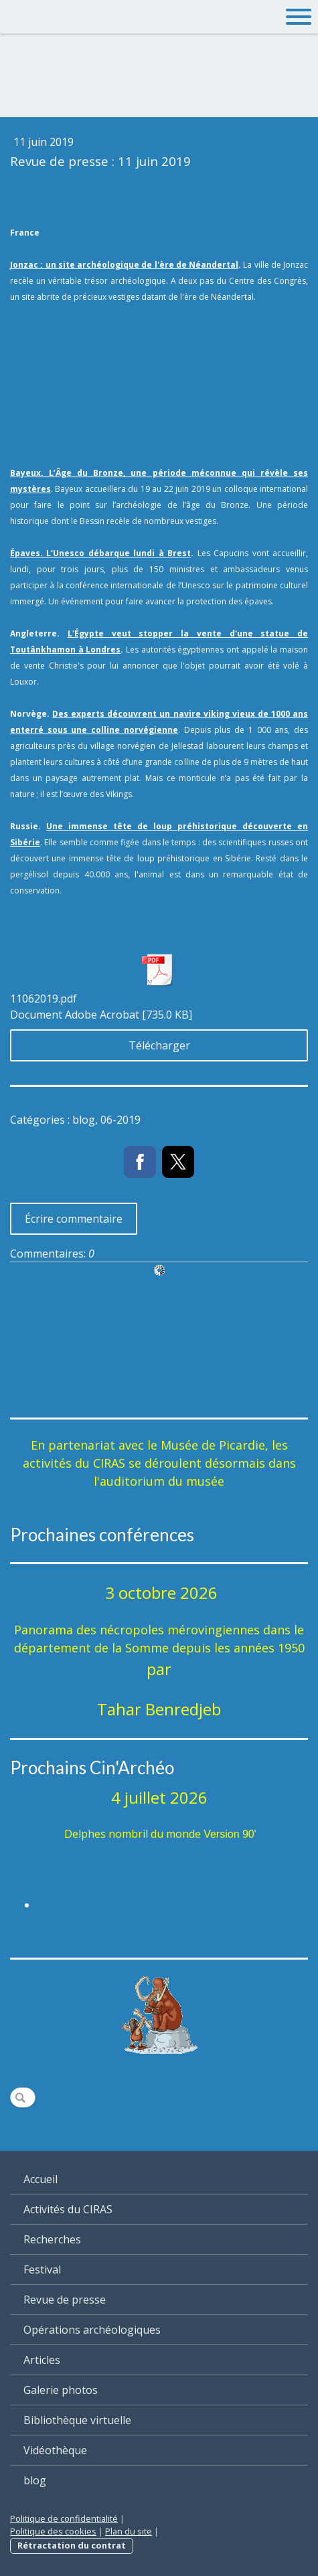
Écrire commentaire (74, 1218)
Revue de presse (64, 2299)
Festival (42, 2269)
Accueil (40, 2179)
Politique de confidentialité (64, 2518)
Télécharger (159, 1045)
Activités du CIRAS (67, 2209)
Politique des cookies (53, 2531)
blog (34, 2480)
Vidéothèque (55, 2450)
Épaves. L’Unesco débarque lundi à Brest (100, 553)
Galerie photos (60, 2390)
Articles (41, 2359)
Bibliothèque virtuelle (77, 2420)
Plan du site (128, 2531)
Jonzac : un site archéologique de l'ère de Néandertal (124, 264)
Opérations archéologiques (92, 2329)
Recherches (52, 2239)
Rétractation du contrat (71, 2545)
